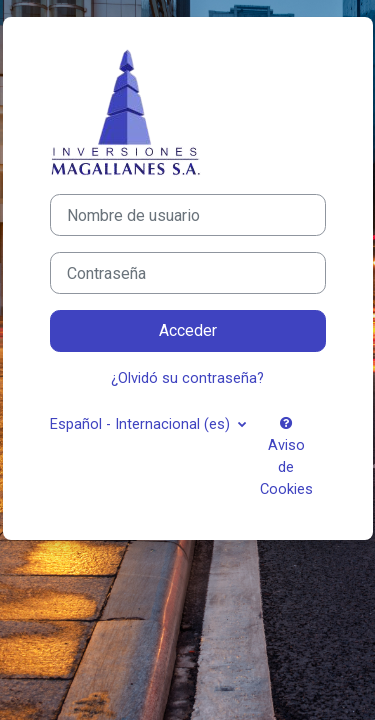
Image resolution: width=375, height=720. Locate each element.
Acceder (188, 330)
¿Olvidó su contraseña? (187, 378)
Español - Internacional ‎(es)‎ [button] (142, 424)
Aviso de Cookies (286, 457)
